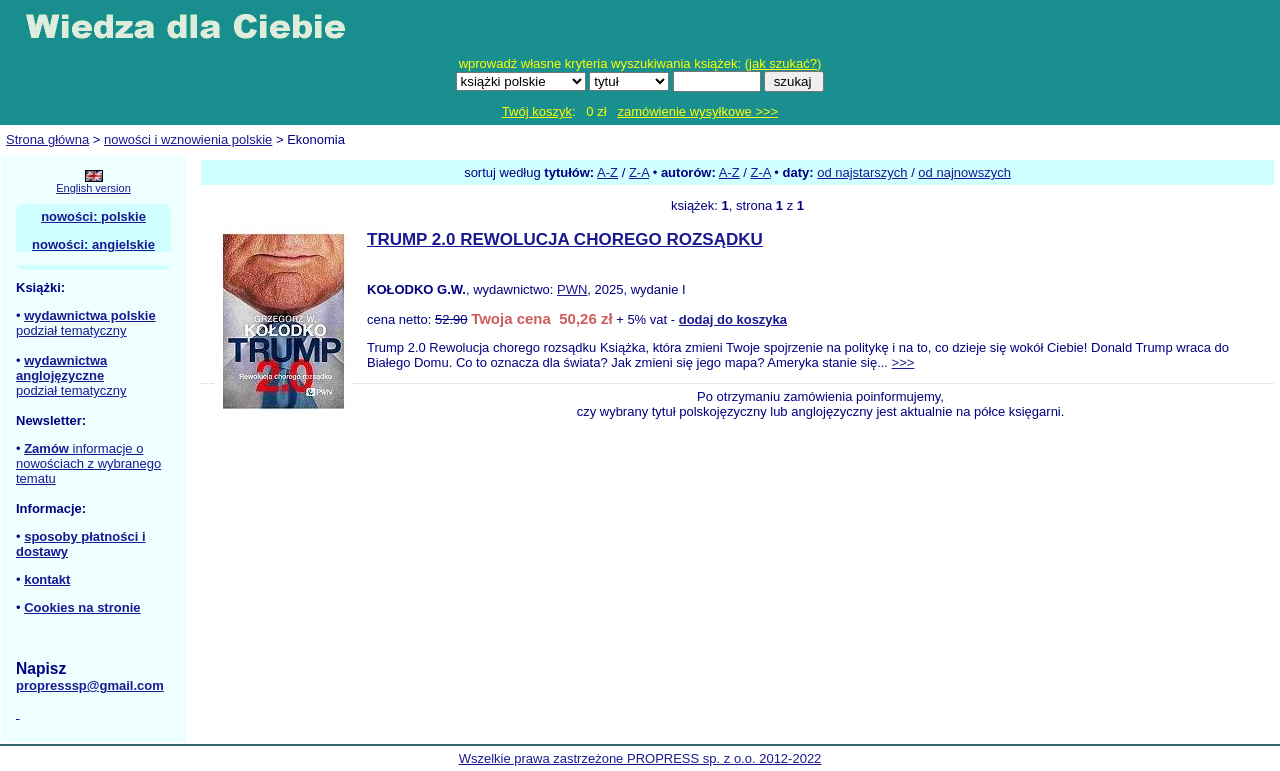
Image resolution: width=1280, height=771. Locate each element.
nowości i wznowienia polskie (188, 139)
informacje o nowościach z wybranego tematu (88, 463)
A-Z (607, 172)
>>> (903, 362)
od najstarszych (862, 172)
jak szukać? (783, 63)
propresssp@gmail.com (90, 685)
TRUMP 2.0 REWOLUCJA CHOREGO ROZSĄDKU (565, 239)
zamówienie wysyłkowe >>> (697, 111)
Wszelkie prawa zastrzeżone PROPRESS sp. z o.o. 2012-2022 (640, 758)
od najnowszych (964, 172)
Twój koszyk (537, 111)
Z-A (639, 172)
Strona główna (47, 139)
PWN (572, 289)
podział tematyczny (71, 330)
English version (93, 188)
